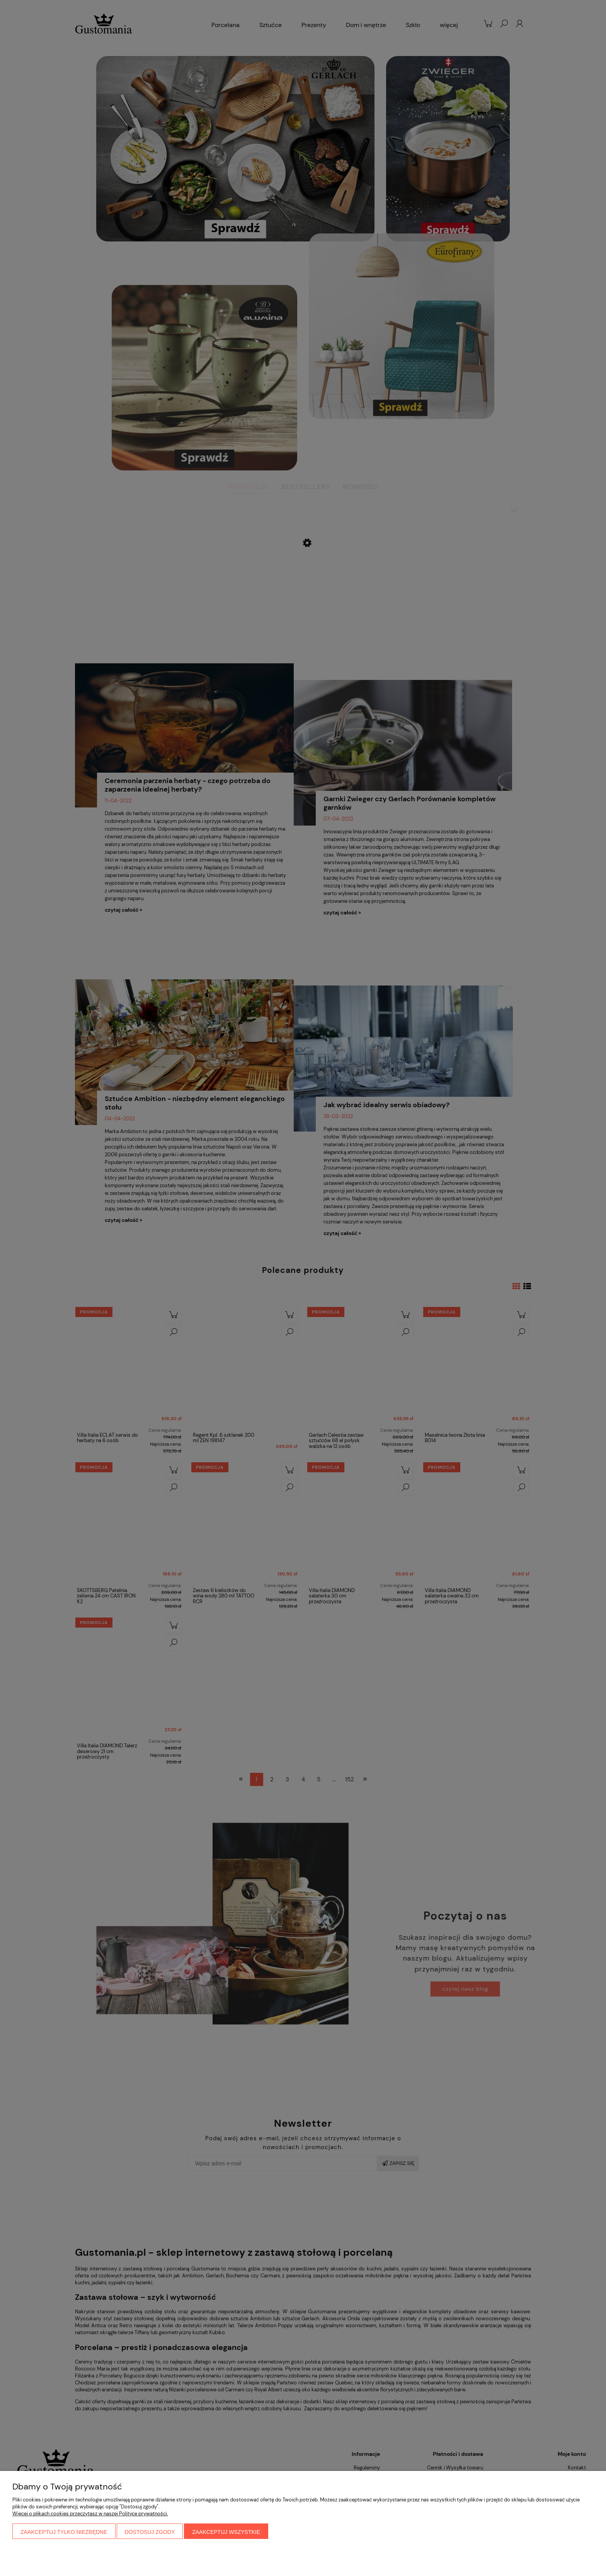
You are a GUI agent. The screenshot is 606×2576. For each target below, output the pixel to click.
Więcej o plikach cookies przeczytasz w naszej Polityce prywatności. (90, 2513)
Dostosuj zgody (150, 2532)
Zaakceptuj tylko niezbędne (63, 2532)
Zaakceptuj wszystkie (226, 2532)
